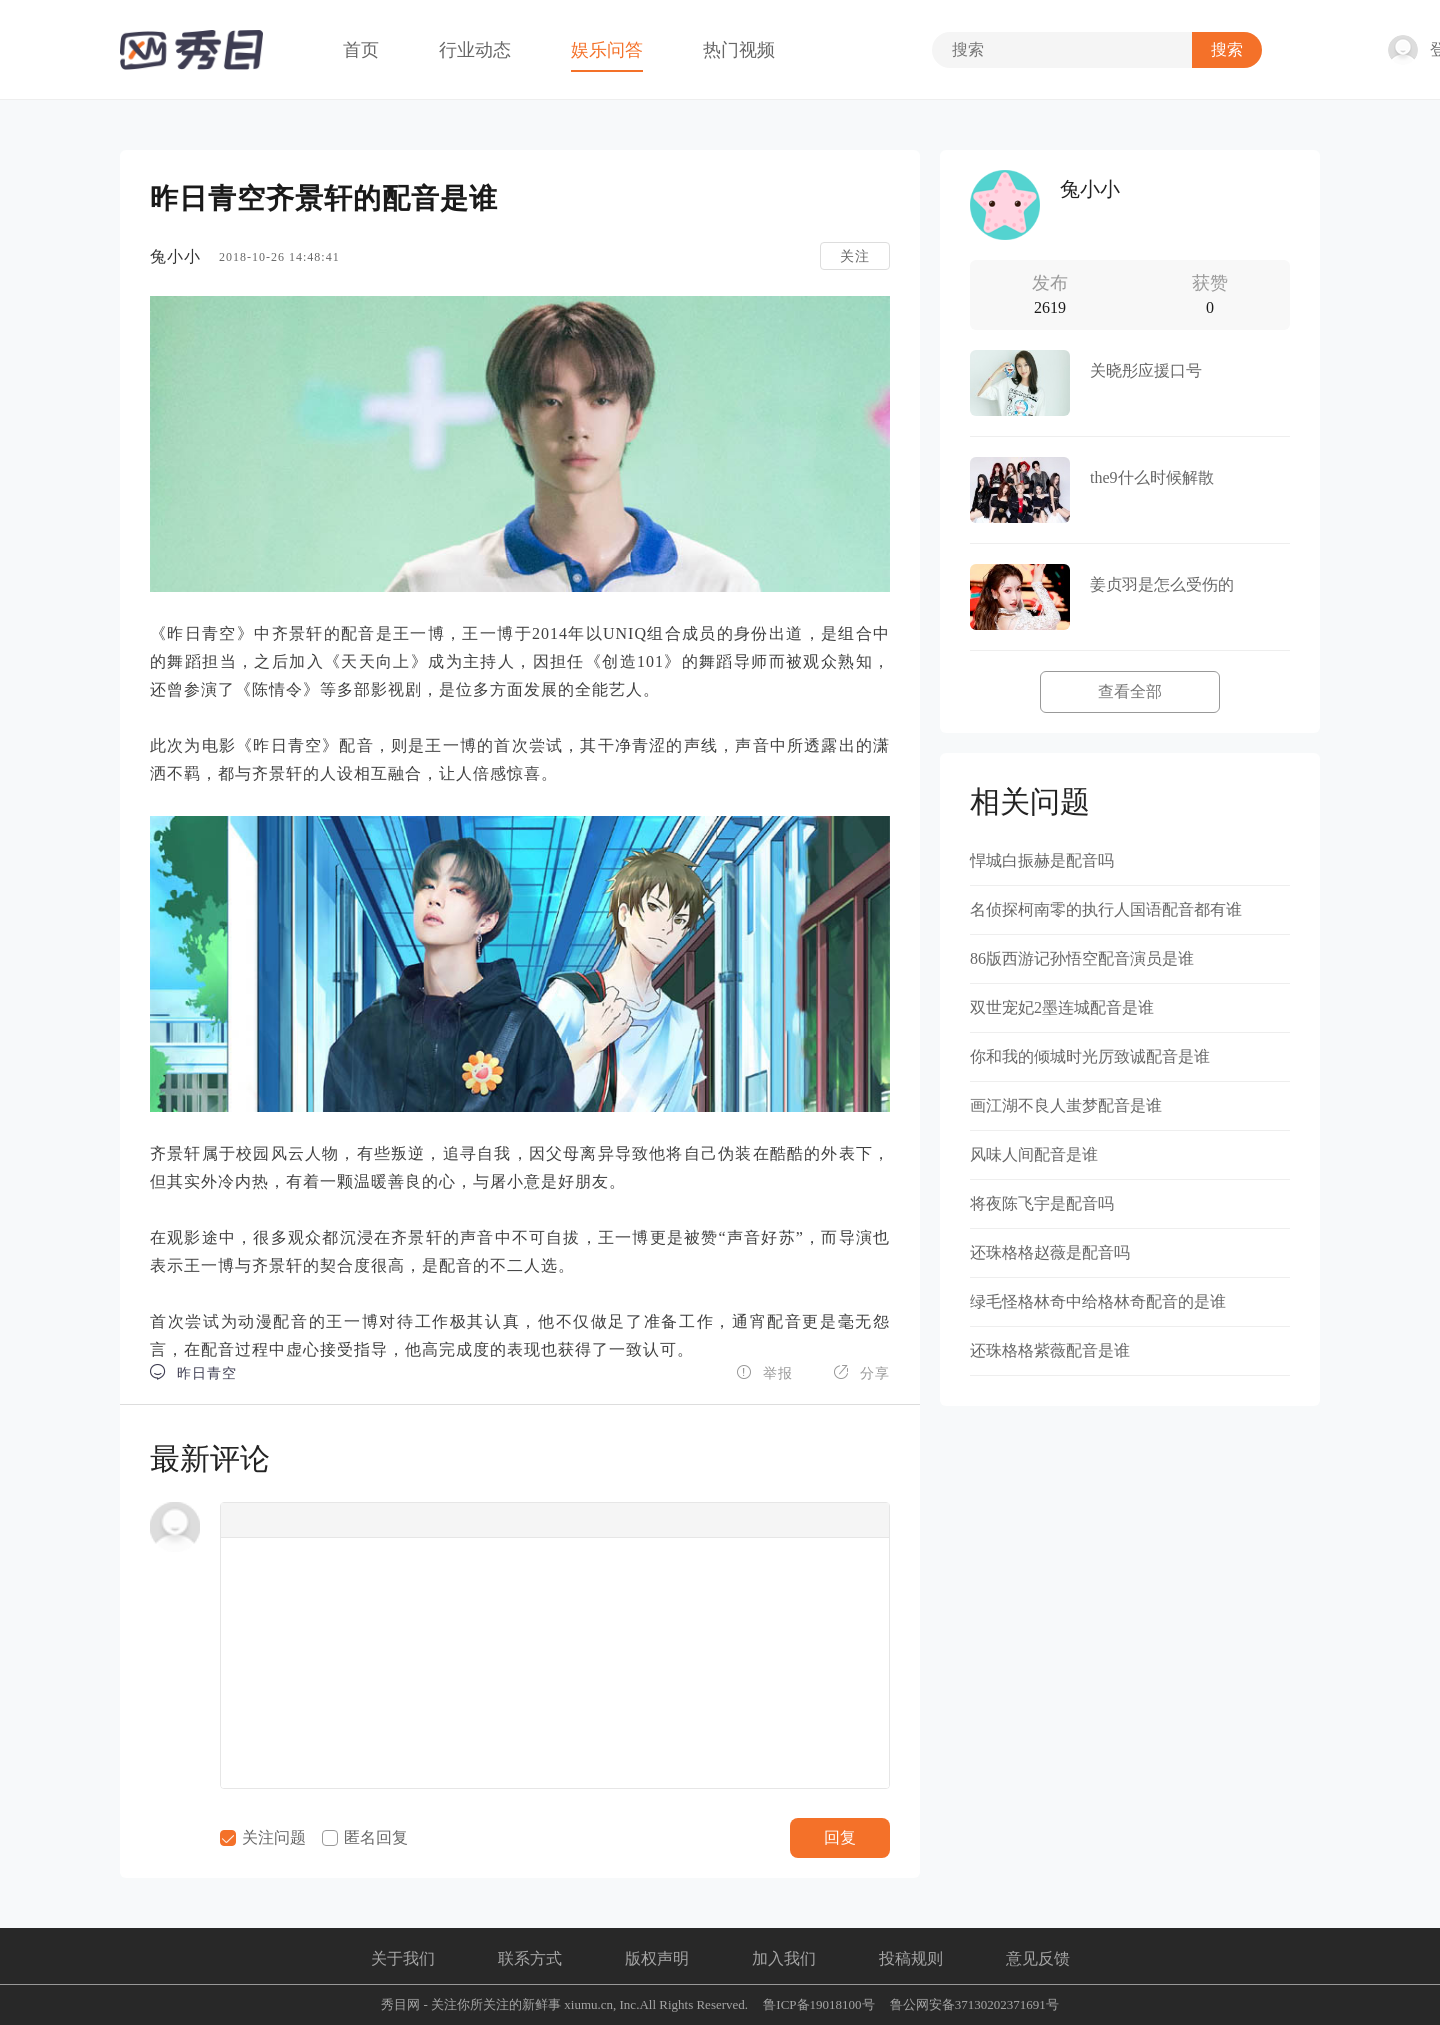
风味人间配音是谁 (1034, 1154)
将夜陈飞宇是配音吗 (1042, 1203)
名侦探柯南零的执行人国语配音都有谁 (1106, 909)
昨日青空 (193, 1372)
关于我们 (403, 1958)
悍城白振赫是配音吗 (1042, 860)
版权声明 (657, 1958)
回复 (840, 1837)
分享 (861, 1372)
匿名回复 (365, 1837)
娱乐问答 (607, 50)
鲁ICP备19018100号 (818, 2004)
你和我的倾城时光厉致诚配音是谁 (1090, 1056)
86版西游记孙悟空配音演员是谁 (1082, 958)
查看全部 (1130, 691)
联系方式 (530, 1958)
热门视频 (739, 50)
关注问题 (263, 1837)
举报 (764, 1372)
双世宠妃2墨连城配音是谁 (1062, 1007)
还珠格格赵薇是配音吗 (1050, 1252)
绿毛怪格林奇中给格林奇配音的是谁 (1098, 1301)
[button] (242, 1520)
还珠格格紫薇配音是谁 (1050, 1350)
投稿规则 (911, 1958)
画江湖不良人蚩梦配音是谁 (1066, 1105)
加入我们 (784, 1958)
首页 (361, 50)
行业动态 (475, 50)
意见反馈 (1038, 1958)
